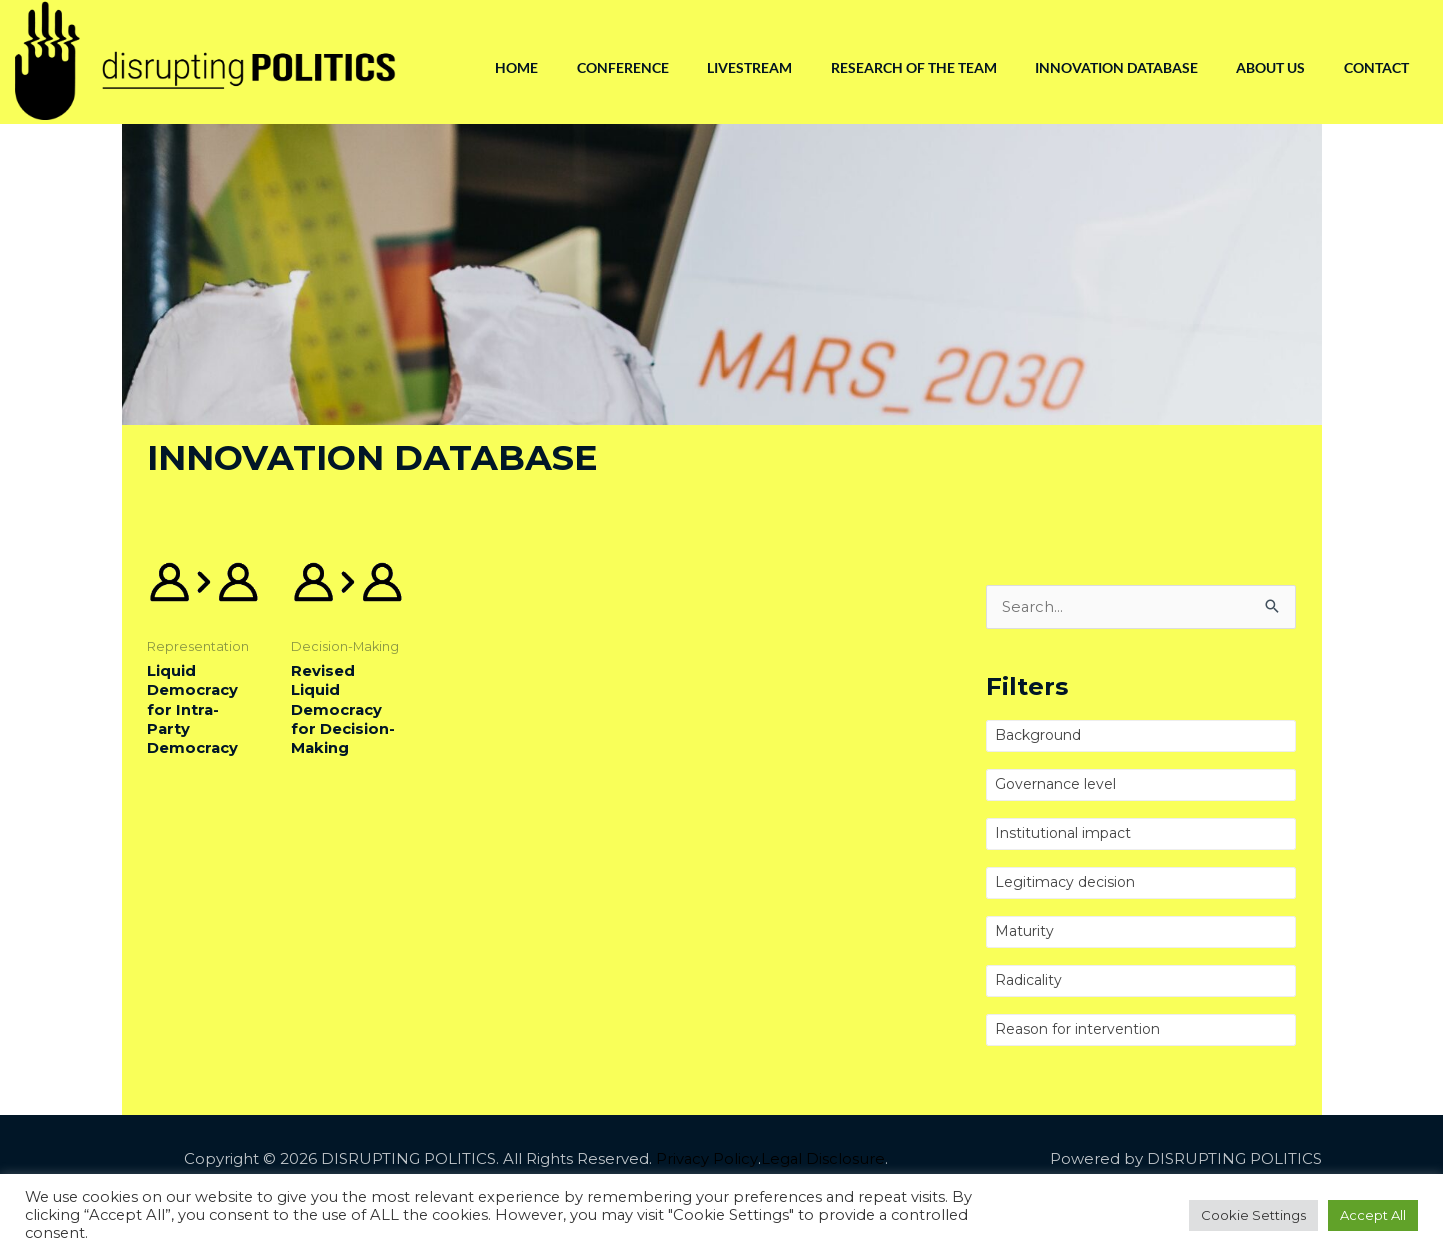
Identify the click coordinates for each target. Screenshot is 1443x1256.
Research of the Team (908, 67)
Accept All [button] (1373, 1215)
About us (1268, 67)
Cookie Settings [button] (1253, 1215)
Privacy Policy (706, 1159)
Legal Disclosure (822, 1159)
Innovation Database (1112, 67)
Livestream (742, 67)
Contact (1375, 67)
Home (506, 67)
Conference (614, 67)
